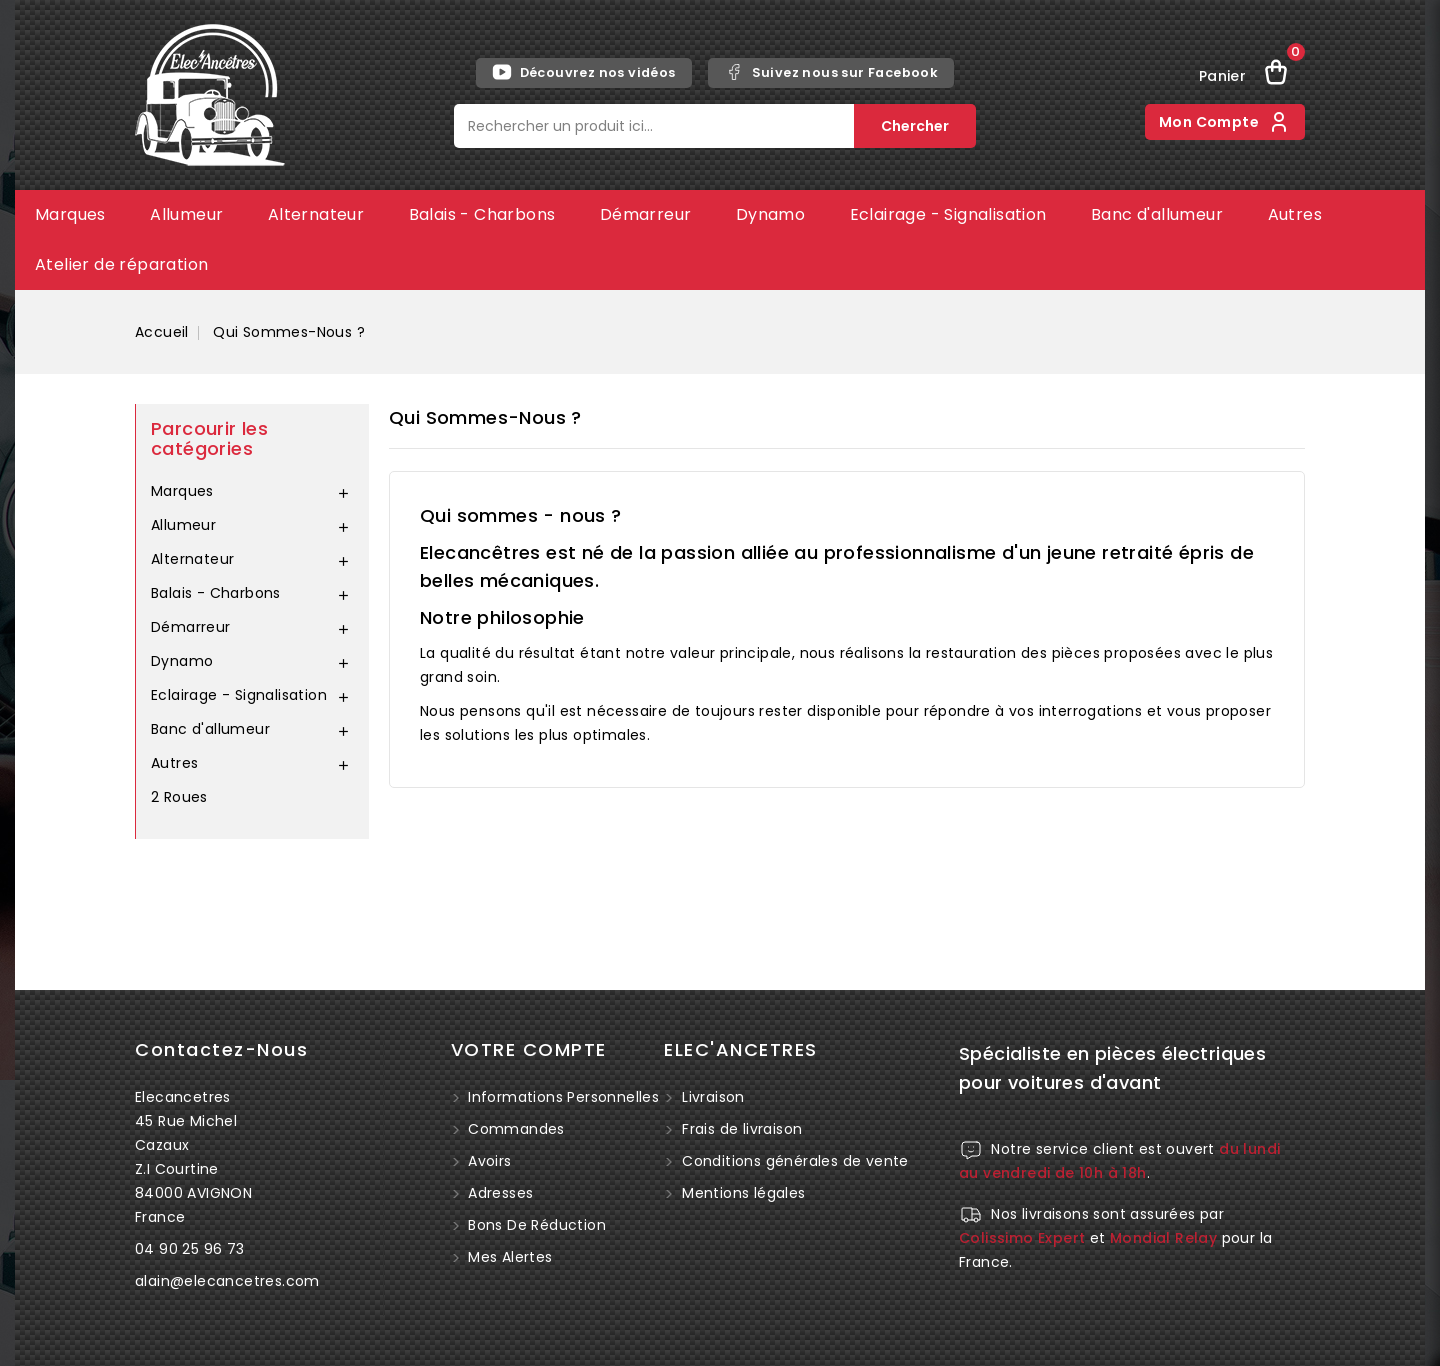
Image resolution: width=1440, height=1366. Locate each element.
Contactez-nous (221, 1049)
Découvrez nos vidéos (584, 72)
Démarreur (646, 214)
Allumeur (186, 214)
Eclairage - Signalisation (948, 214)
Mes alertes (508, 1257)
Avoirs (488, 1161)
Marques (70, 214)
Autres (1295, 214)
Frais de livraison (742, 1129)
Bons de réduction (535, 1225)
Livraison (713, 1097)
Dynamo (770, 214)
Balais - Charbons (482, 214)
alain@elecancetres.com (227, 1281)
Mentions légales (743, 1193)
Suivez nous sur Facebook (831, 72)
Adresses (499, 1193)
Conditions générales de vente (795, 1161)
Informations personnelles (561, 1097)
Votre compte (529, 1049)
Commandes (514, 1129)
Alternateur (316, 214)
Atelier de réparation (121, 264)
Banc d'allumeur (1157, 214)
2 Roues (179, 797)
